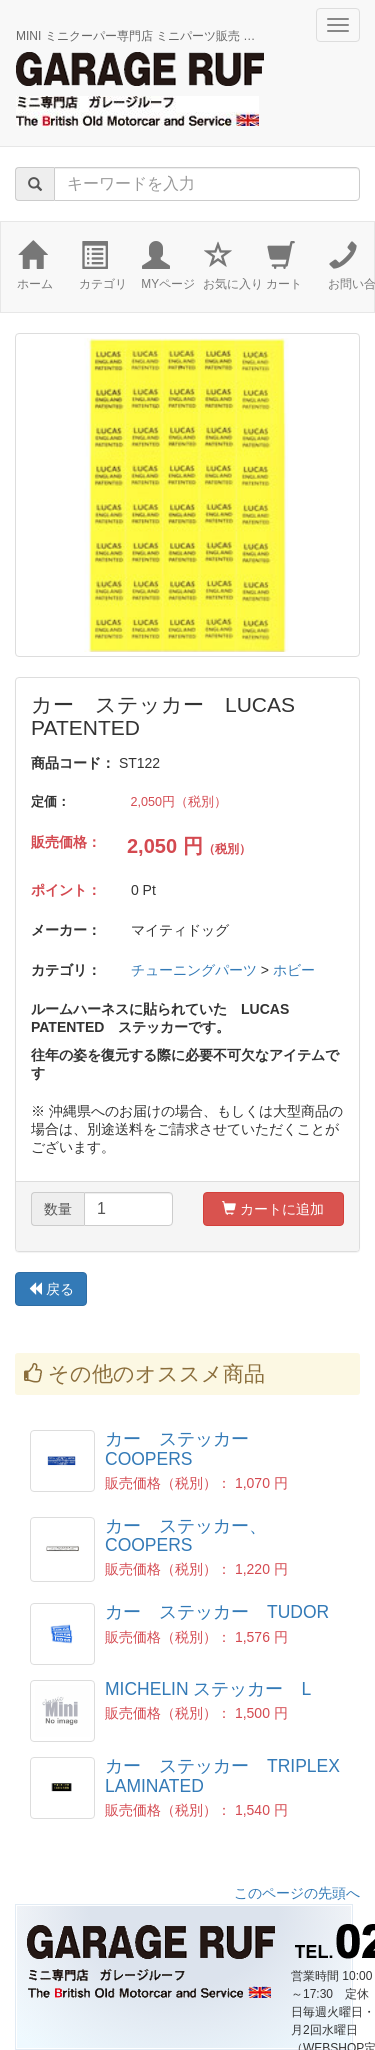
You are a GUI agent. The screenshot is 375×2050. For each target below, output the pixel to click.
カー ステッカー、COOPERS (186, 1535)
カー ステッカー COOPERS (186, 1448)
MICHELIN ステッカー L (208, 1689)
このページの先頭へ (297, 1893)
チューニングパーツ (194, 970)
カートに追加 (273, 1209)
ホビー (294, 970)
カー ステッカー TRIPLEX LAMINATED (222, 1775)
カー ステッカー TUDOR (217, 1612)
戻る (51, 1289)
